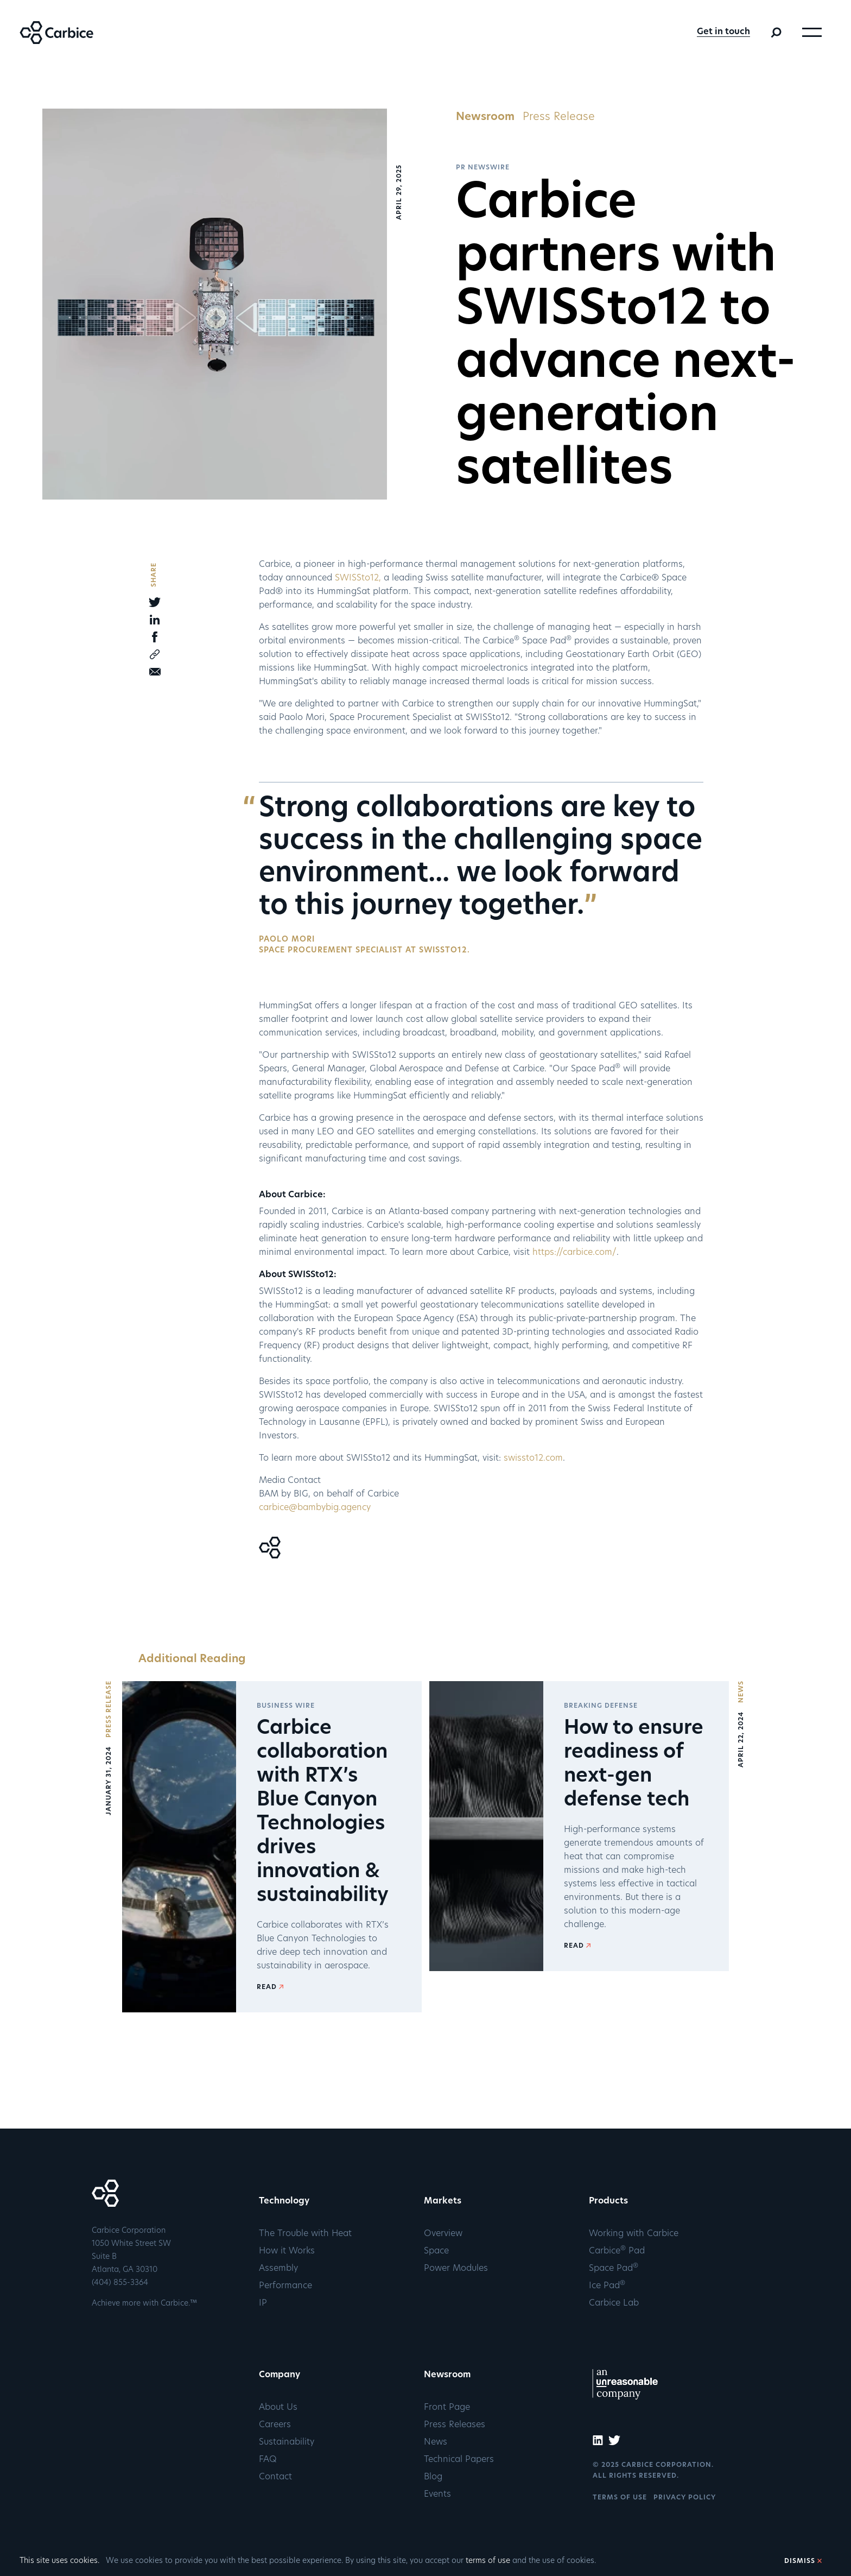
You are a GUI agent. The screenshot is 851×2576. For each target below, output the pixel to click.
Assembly (278, 2268)
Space (436, 2251)
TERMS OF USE (620, 2498)
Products (608, 2201)
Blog (433, 2477)
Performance (285, 2286)
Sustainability (286, 2442)
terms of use (488, 2561)
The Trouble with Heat (305, 2234)
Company (279, 2375)
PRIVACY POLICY (684, 2498)
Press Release (559, 117)
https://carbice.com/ (574, 1252)
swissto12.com (533, 1458)
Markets (442, 2201)
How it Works (287, 2251)
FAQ (268, 2459)
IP (263, 2303)
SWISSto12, (358, 578)
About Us (278, 2407)
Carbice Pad (617, 2251)
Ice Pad (607, 2286)
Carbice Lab (614, 2303)
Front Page (447, 2407)
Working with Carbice (633, 2234)
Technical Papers (459, 2459)
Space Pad (613, 2268)
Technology (284, 2201)
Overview (443, 2234)
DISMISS (799, 2561)
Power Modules (456, 2268)
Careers (275, 2425)
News (435, 2442)
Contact (275, 2477)
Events (437, 2494)
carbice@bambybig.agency (316, 1508)
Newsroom (485, 117)
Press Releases (454, 2425)
